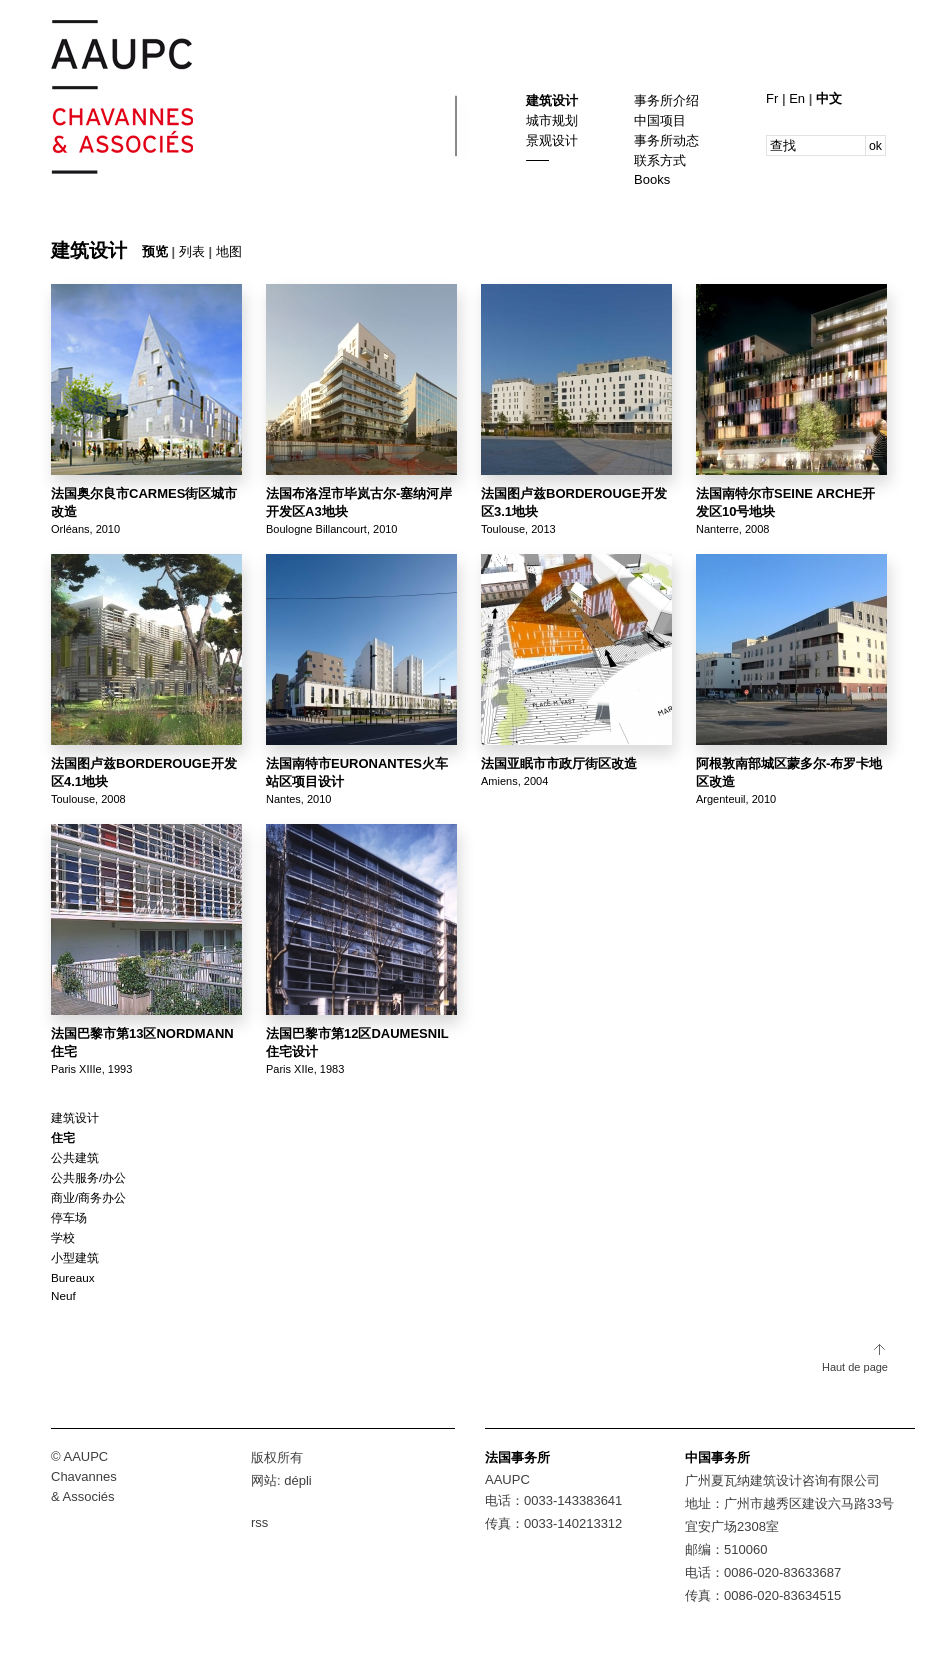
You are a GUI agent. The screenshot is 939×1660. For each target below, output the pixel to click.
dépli (297, 1480)
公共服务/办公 (88, 1177)
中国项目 (660, 120)
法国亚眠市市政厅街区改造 (559, 763)
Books (652, 179)
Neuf (63, 1295)
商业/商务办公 (88, 1197)
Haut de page (855, 1367)
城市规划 (552, 120)
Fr (774, 98)
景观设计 (552, 140)
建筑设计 (552, 100)
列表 (192, 251)
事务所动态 (666, 140)
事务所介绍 (666, 100)
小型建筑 (75, 1257)
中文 (829, 98)
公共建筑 (75, 1157)
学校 (63, 1237)
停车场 (69, 1217)
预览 (155, 251)
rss (259, 1522)
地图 (229, 251)
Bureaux (73, 1277)
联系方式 (660, 160)
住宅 (63, 1137)
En (799, 98)
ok (875, 146)
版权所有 (277, 1457)
